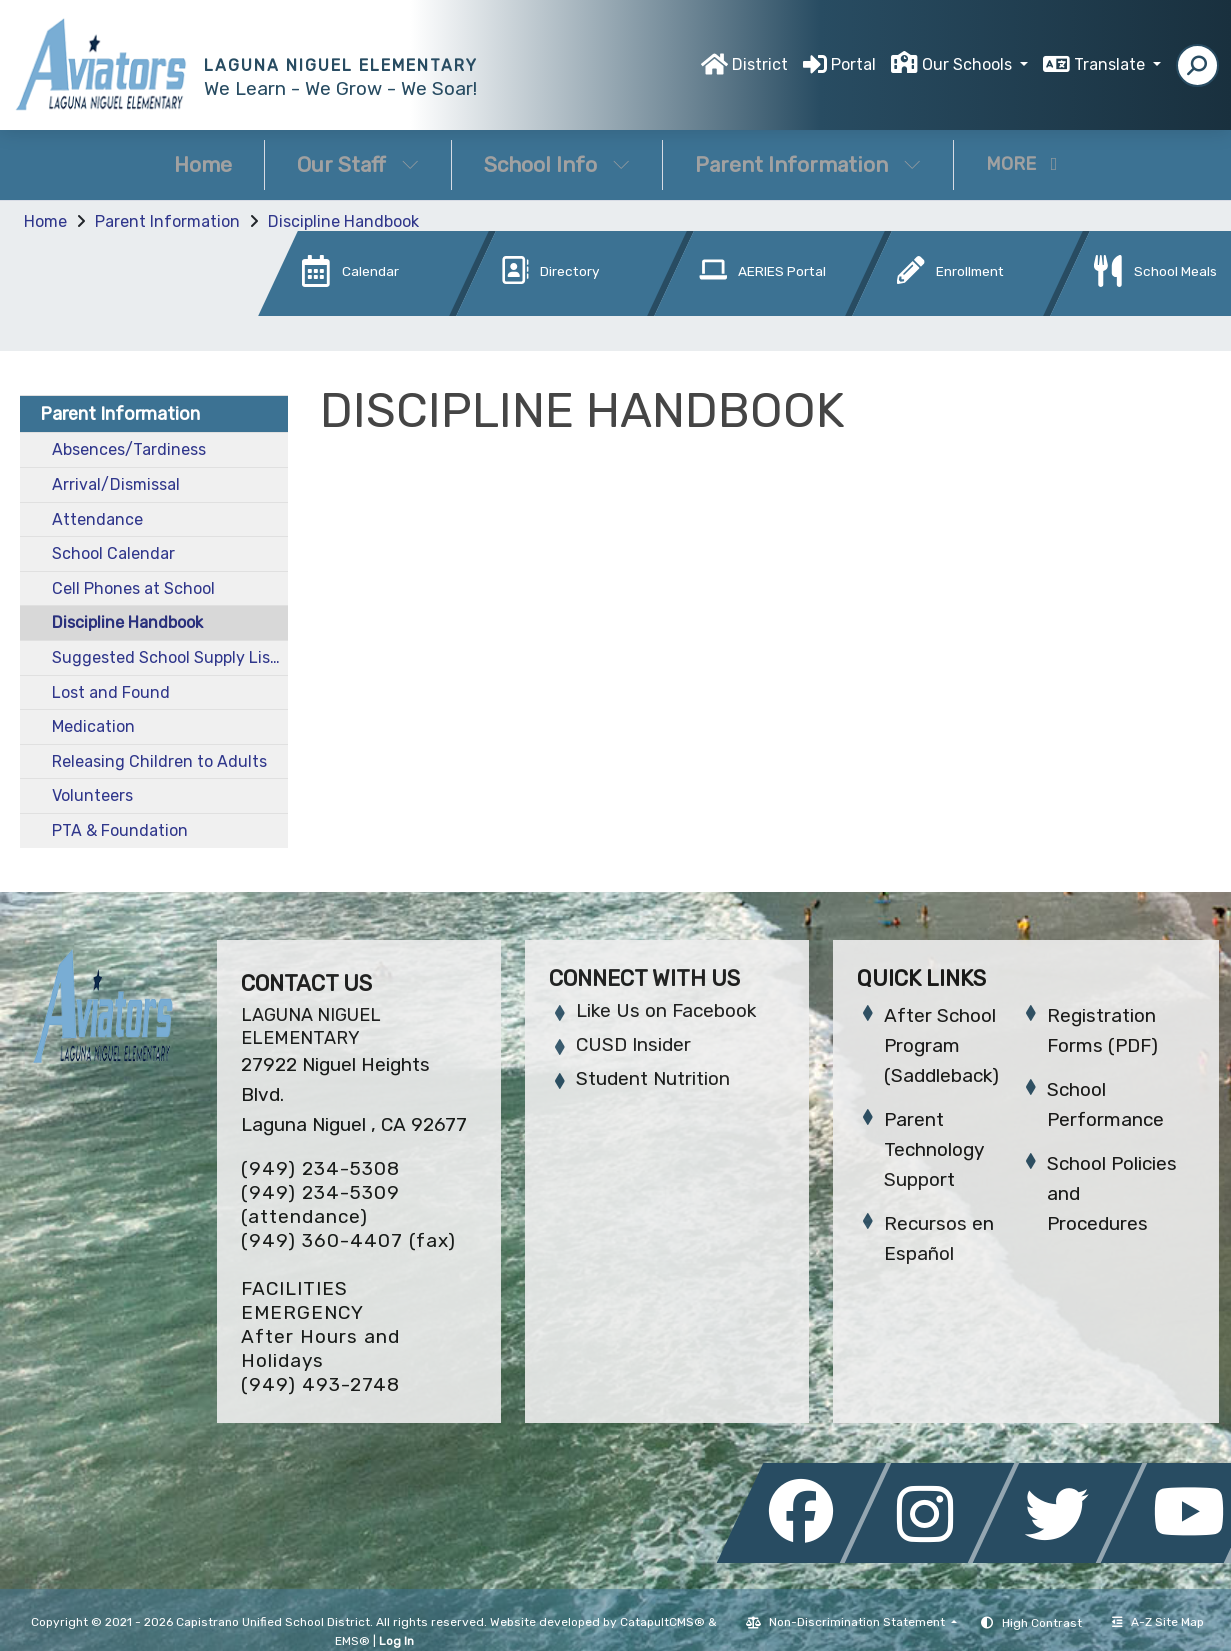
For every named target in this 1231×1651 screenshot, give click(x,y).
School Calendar (113, 553)
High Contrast (1042, 1623)
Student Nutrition (653, 1078)
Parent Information (808, 164)
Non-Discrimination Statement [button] (858, 1622)
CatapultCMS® (662, 1622)
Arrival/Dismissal (116, 484)
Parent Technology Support (934, 1149)
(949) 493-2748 (320, 1384)
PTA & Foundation (120, 830)
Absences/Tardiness (129, 449)
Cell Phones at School (133, 588)
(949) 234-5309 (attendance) (320, 1204)
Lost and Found (111, 692)
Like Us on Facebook (666, 1010)
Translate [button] (1111, 64)
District (760, 64)
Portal (853, 64)
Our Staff (358, 164)
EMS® (352, 1641)
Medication (93, 726)
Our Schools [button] (969, 64)
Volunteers (92, 795)
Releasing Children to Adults (159, 761)
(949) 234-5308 (320, 1168)
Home (203, 164)
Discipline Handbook (343, 221)
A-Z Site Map (1158, 1622)
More (1022, 164)
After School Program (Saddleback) (941, 1045)
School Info (557, 164)
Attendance (97, 519)
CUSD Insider (633, 1044)
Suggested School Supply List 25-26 (170, 657)
